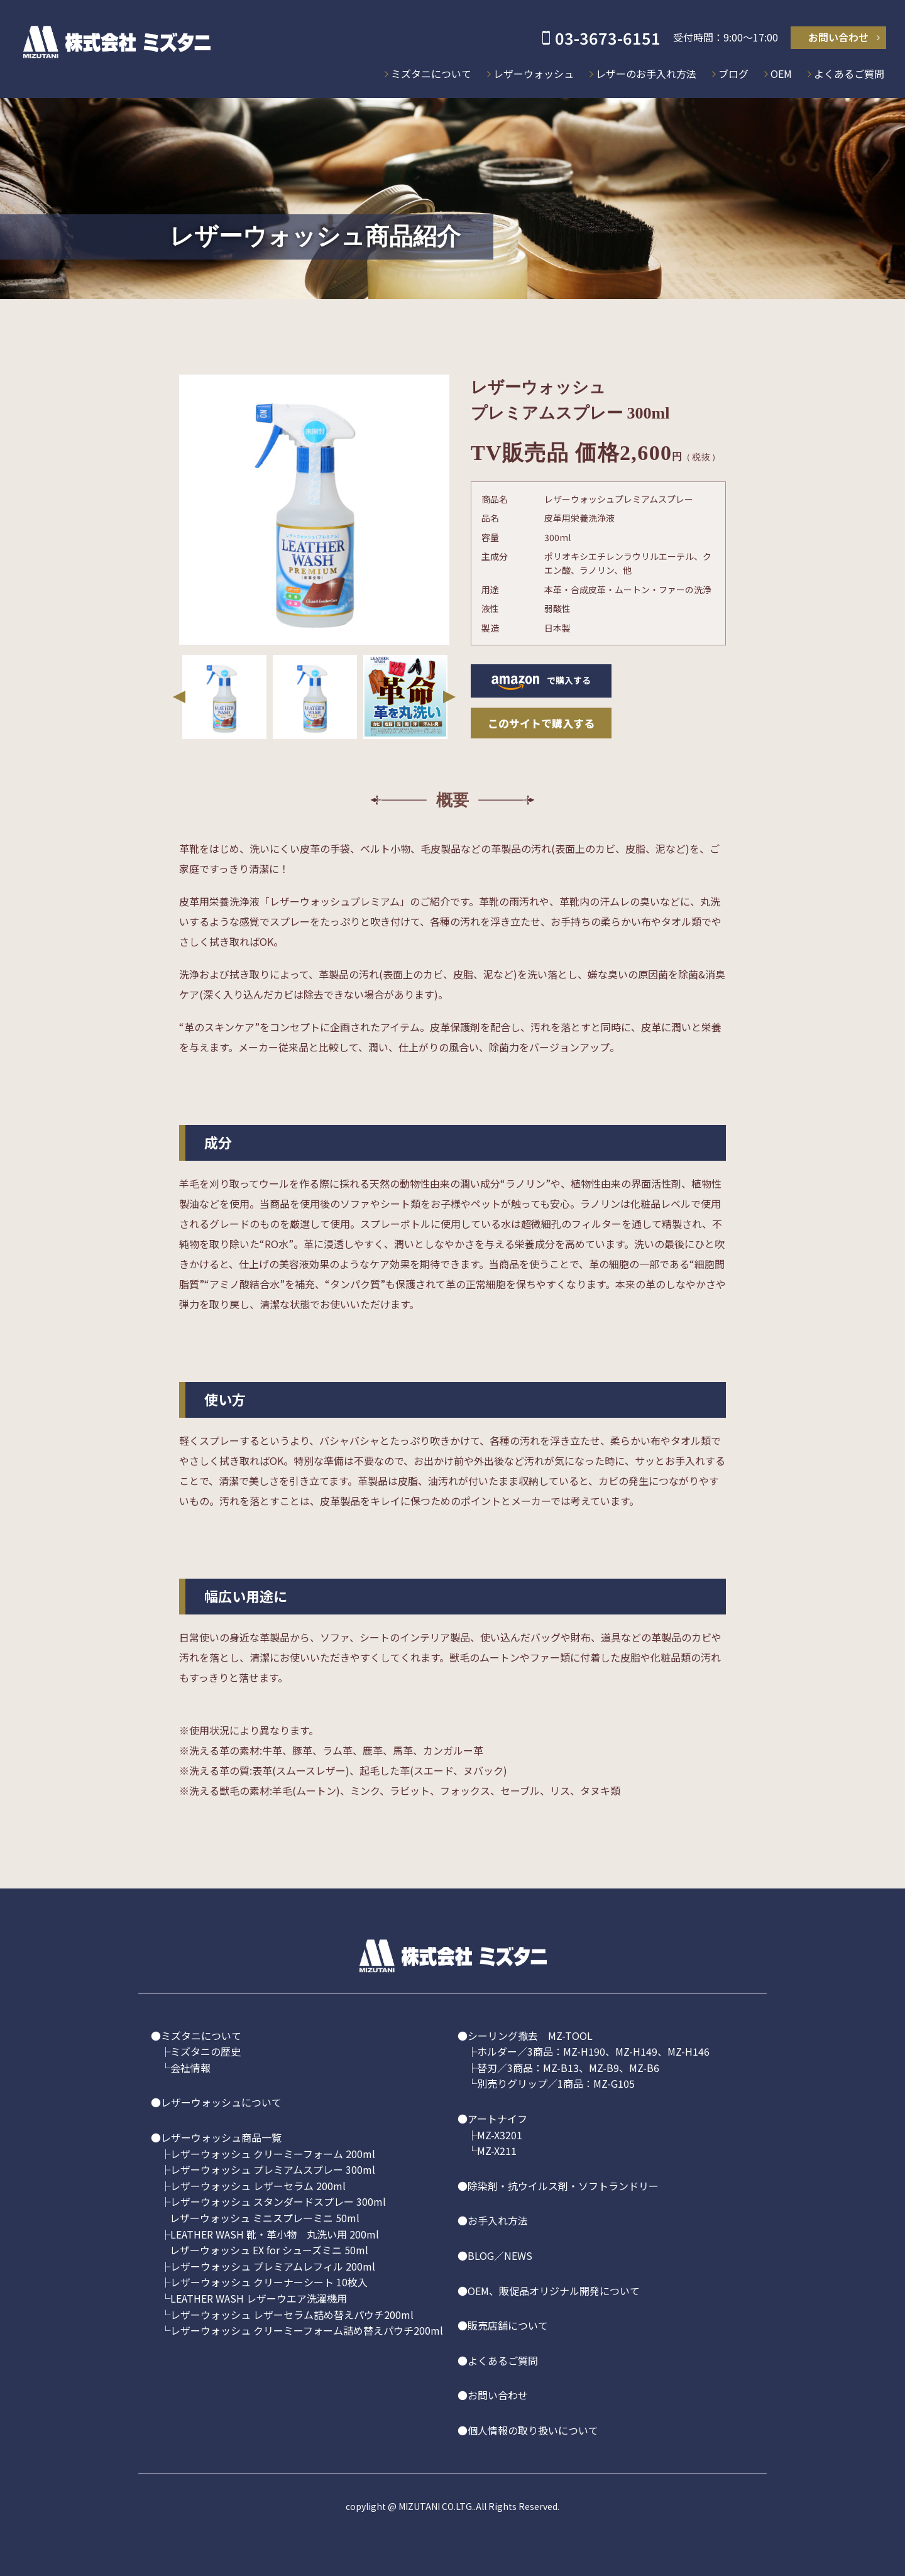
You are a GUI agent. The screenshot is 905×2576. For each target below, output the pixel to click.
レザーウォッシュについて (221, 2102)
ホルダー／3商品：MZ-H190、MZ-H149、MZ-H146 (593, 2051)
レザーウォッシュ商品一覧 (221, 2137)
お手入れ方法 (498, 2220)
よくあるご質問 (849, 73)
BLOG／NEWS (500, 2255)
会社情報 (190, 2067)
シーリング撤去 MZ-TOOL (530, 2035)
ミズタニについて (431, 73)
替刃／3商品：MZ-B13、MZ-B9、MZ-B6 (568, 2067)
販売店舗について (508, 2325)
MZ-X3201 (499, 2134)
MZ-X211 (497, 2150)
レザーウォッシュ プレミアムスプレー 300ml (272, 2169)
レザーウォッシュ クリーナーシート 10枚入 (269, 2281)
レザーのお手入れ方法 (646, 73)
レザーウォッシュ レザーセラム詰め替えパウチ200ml (292, 2314)
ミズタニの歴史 (205, 2051)
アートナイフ (497, 2118)
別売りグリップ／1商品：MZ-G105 (556, 2083)
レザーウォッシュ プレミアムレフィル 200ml (272, 2266)
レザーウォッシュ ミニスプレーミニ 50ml (264, 2217)
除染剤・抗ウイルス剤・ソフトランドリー (563, 2185)
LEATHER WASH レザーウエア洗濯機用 (258, 2298)
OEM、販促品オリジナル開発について (554, 2290)
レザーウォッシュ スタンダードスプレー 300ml (278, 2201)
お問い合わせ (838, 37)
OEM (781, 73)
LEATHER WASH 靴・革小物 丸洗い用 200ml (274, 2234)
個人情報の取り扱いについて (533, 2430)
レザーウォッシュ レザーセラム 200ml (258, 2185)
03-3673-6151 (608, 37)
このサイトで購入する (541, 723)
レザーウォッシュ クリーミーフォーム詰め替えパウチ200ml (306, 2330)
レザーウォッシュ (533, 73)
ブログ (733, 73)
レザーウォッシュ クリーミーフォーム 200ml (272, 2153)
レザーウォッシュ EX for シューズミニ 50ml (269, 2249)
